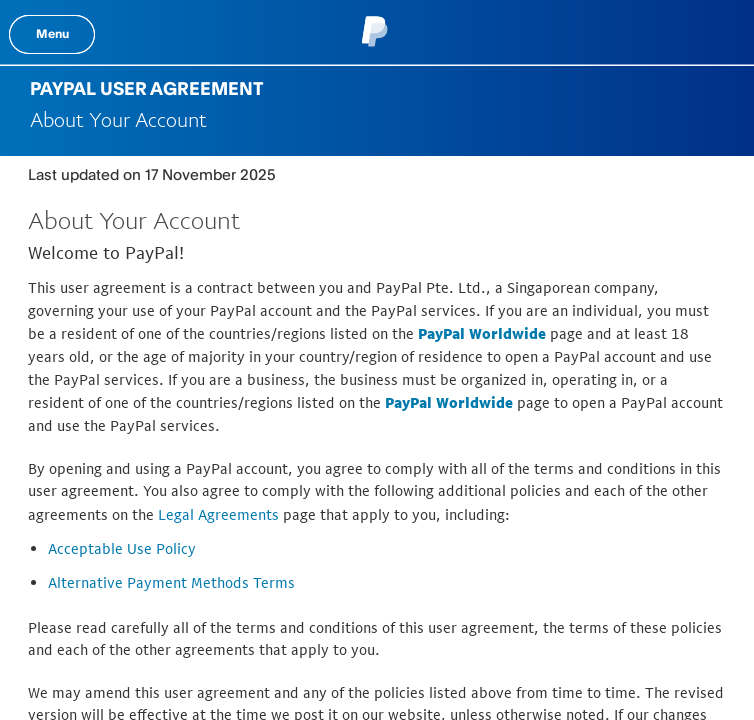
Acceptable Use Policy (122, 548)
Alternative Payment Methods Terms (171, 582)
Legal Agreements (218, 514)
